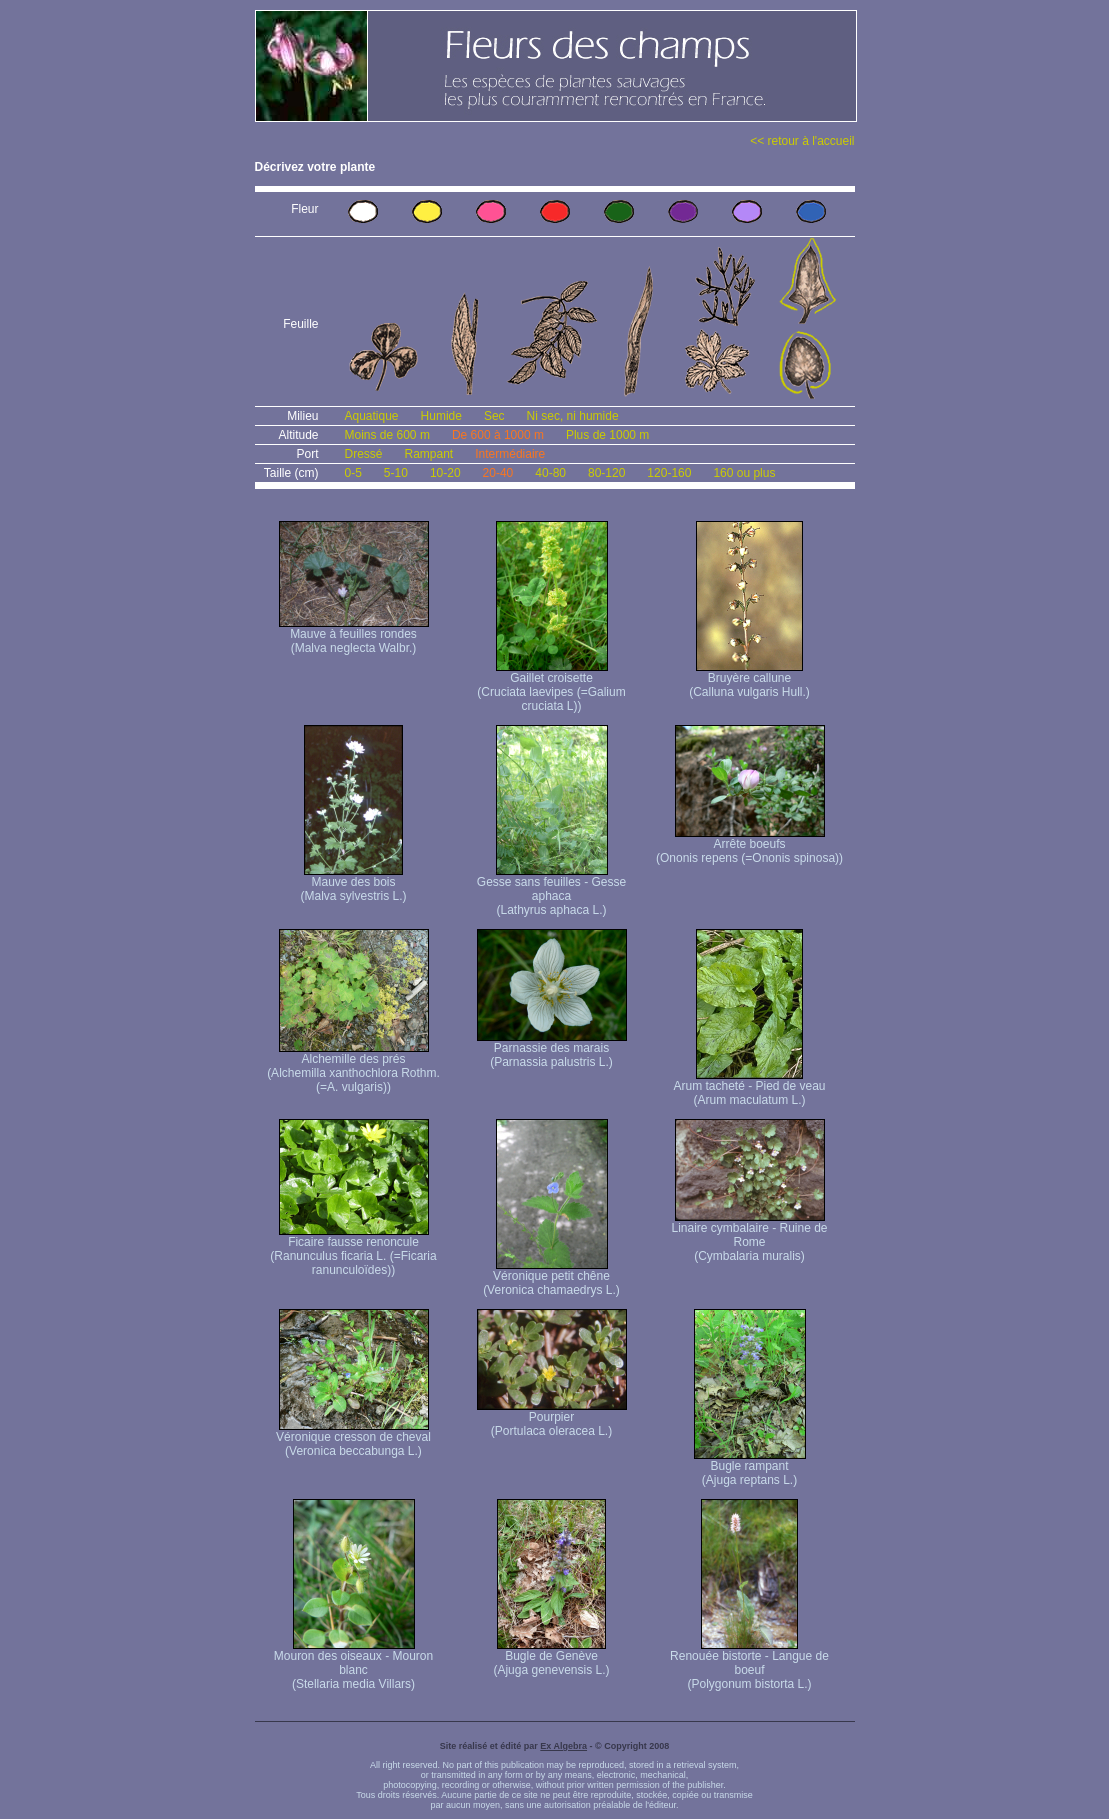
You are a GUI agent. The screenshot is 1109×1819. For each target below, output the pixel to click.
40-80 (550, 473)
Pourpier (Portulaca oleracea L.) (552, 1418)
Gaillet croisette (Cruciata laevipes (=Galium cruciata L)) (551, 686)
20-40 (498, 473)
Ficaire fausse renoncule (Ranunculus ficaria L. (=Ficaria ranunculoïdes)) (353, 1250)
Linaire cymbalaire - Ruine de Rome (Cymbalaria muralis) (749, 1236)
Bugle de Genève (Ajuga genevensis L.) (551, 1657)
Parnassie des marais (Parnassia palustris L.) (552, 1049)
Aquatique (372, 416)
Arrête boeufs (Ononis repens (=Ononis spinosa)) (749, 845)
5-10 (396, 473)
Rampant (429, 454)
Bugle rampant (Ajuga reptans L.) (750, 1467)
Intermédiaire (510, 454)
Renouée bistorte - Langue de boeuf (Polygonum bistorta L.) (749, 1664)
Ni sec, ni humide (573, 416)
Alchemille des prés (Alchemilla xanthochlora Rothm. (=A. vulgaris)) (353, 1067)
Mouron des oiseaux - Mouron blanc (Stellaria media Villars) (353, 1664)
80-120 (606, 473)
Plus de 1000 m (607, 435)
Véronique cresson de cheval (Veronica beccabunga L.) (353, 1438)
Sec (494, 416)
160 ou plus (744, 473)
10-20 (445, 473)
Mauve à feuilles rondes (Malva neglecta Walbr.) (354, 635)
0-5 (353, 473)
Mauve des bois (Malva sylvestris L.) (353, 883)
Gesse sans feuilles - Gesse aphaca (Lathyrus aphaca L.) (551, 890)
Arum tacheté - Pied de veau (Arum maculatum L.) (749, 1087)
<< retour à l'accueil (802, 141)
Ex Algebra (563, 1746)
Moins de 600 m (387, 435)
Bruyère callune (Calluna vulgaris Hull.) (749, 679)
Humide (441, 416)
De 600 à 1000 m (498, 435)
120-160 (669, 473)
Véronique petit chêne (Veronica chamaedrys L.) (551, 1277)
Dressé (364, 454)
